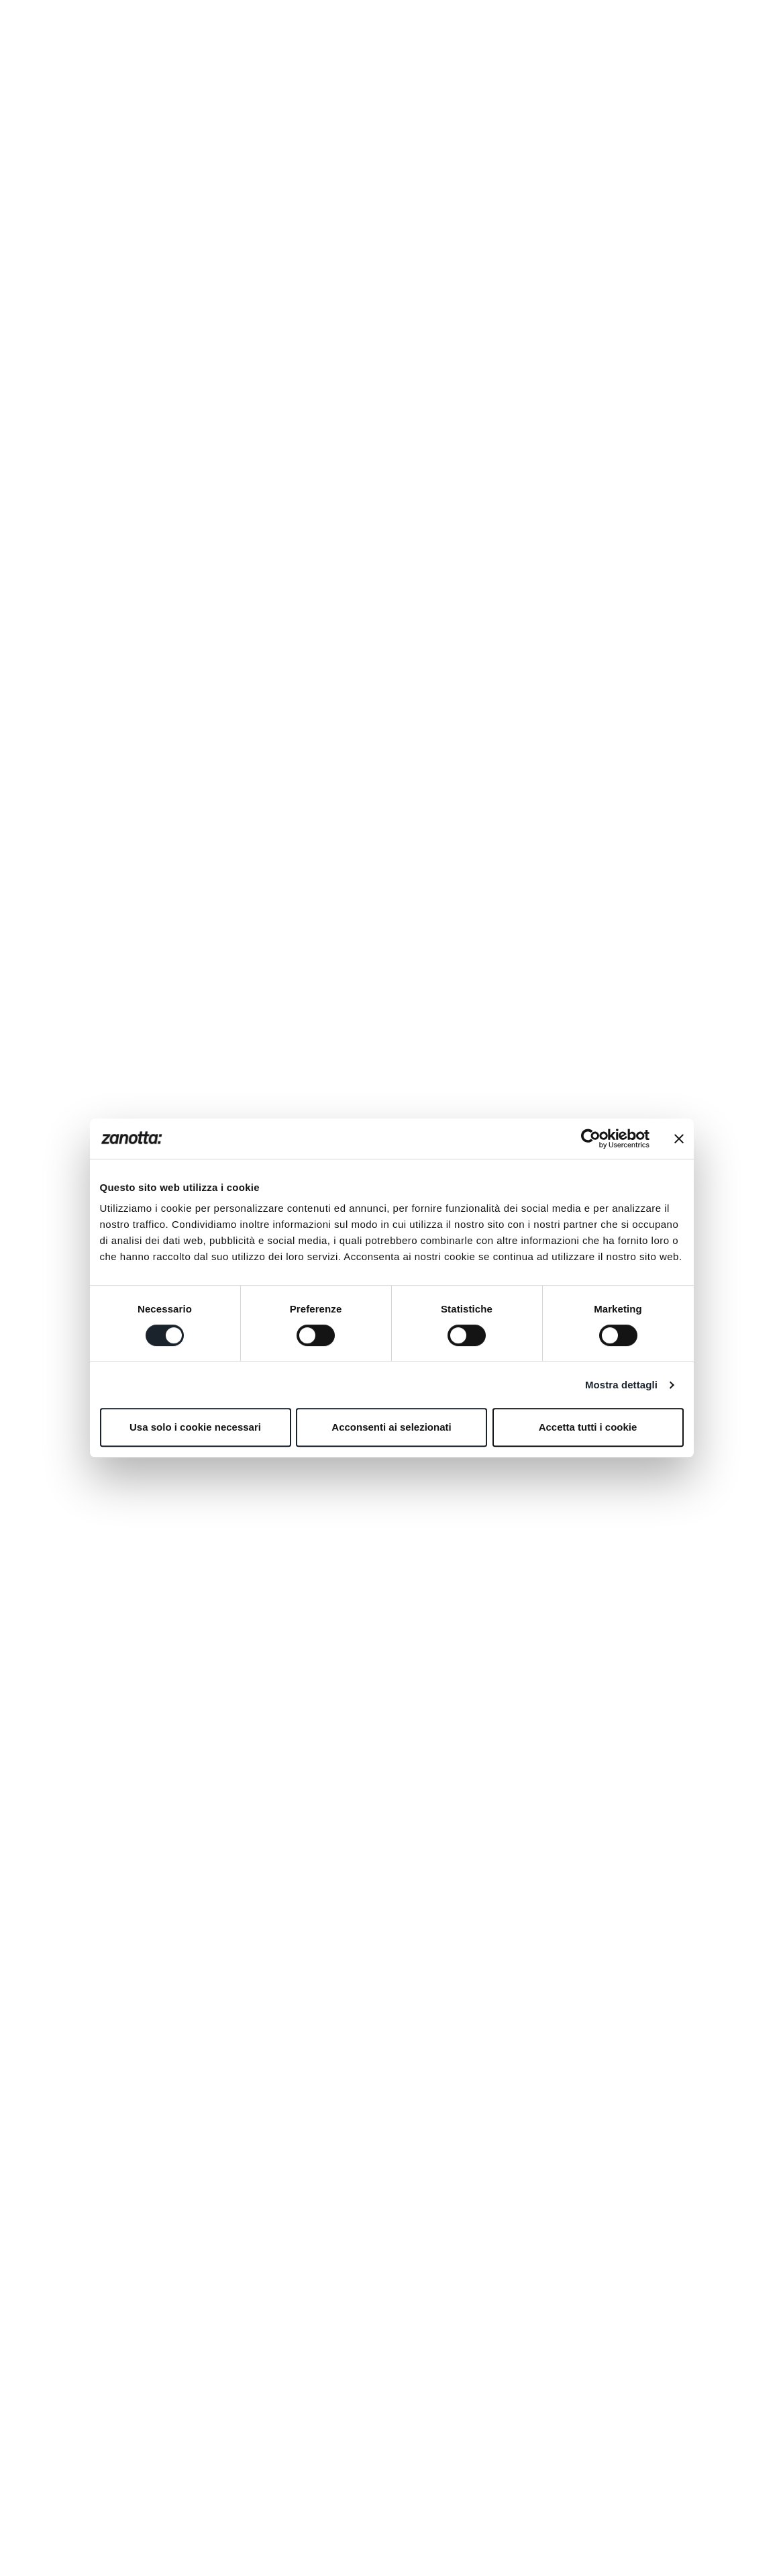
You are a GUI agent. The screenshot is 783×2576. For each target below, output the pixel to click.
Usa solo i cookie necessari (195, 1427)
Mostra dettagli (621, 1384)
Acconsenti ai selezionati (391, 1427)
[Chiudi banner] (679, 1138)
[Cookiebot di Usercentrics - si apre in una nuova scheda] (590, 1139)
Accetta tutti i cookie (588, 1427)
